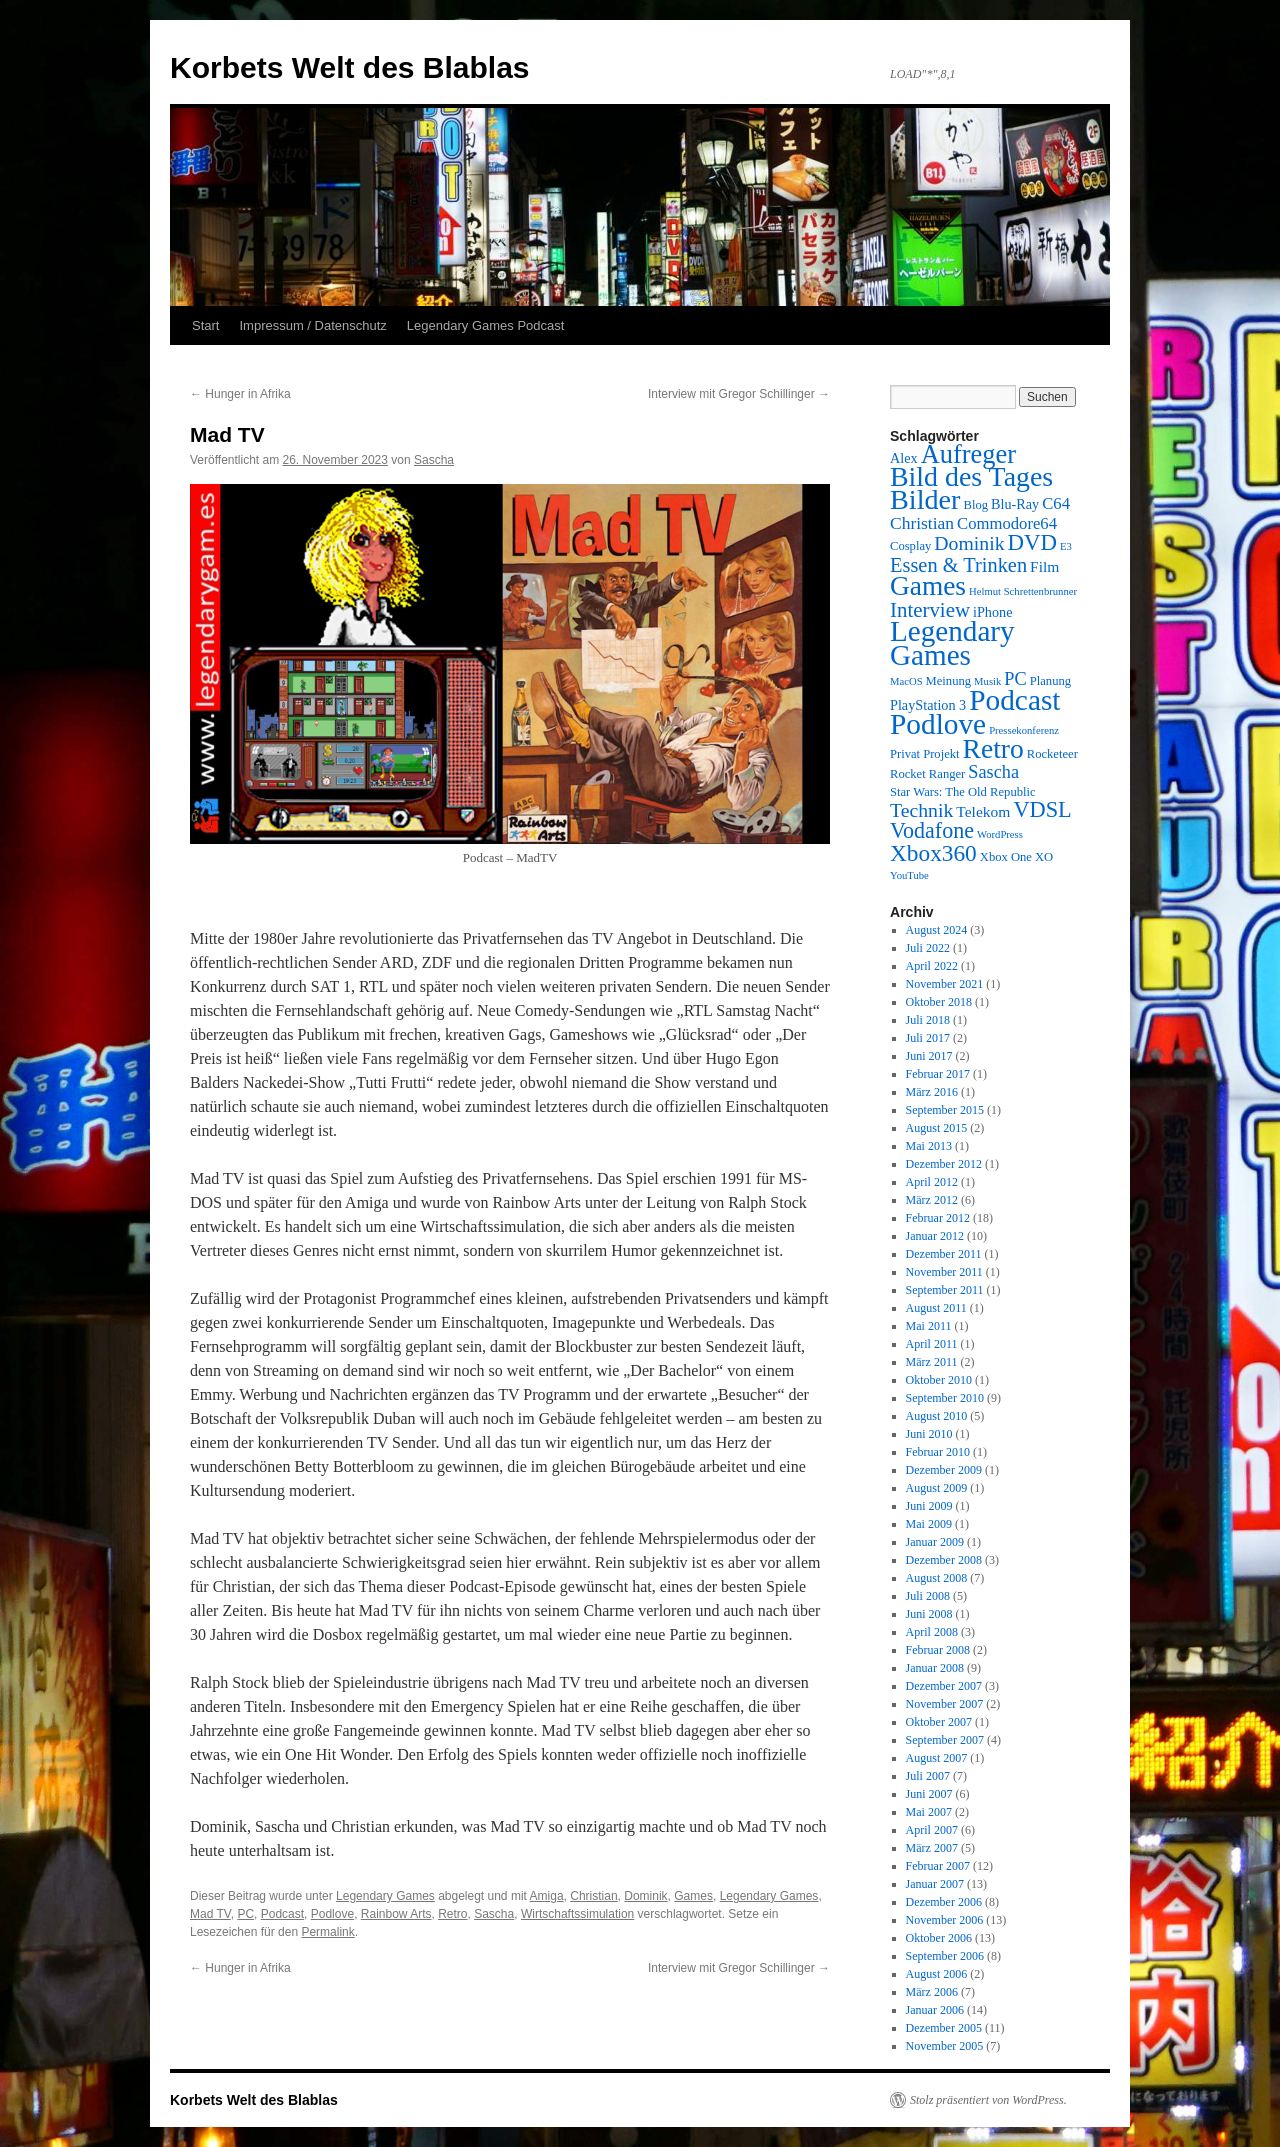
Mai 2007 (929, 1812)
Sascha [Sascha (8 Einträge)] (993, 772)
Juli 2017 (928, 1038)
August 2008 (937, 1578)
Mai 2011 (929, 1326)
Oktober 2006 (939, 1938)
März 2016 (932, 1092)
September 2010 (945, 1398)
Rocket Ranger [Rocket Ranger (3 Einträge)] (927, 774)
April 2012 (932, 1182)
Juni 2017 (929, 1056)
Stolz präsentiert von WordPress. (988, 2100)
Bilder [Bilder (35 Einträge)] (925, 499)
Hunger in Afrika (240, 394)
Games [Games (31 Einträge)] (928, 586)
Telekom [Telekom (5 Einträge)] (983, 811)
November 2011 (944, 1272)
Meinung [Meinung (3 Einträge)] (949, 681)
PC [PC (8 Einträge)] (1015, 679)
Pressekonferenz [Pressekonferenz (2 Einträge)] (1024, 730)
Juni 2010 (929, 1434)
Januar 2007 (935, 1884)
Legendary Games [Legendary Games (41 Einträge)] (952, 643)
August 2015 (937, 1128)
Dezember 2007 (944, 1686)
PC (245, 1914)
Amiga (547, 1896)
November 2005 (945, 2046)
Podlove (332, 1914)
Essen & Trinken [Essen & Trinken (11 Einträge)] (958, 565)
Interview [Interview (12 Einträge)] (930, 610)
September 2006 (945, 1956)
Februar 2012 (938, 1218)
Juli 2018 (928, 1020)
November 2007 (945, 1704)
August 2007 (937, 1758)
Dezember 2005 (944, 2028)
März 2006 (932, 1992)
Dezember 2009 (944, 1470)
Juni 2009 (929, 1506)
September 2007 (945, 1740)
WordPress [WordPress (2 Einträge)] (1000, 834)
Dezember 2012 (944, 1164)
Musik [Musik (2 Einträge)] (987, 681)
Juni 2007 (929, 1794)
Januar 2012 (935, 1236)
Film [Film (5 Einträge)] (1044, 566)
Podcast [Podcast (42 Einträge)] (1014, 700)
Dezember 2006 (944, 1902)
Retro (452, 1914)
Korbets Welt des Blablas (350, 67)
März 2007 (932, 1848)
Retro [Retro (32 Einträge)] (993, 748)
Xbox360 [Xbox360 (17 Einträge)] (933, 853)
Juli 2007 (928, 1776)
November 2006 (945, 1920)
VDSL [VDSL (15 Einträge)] (1042, 809)
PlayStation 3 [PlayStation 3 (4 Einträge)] (928, 705)
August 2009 (937, 1488)
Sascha (434, 460)
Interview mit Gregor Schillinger (739, 394)
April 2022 (932, 966)
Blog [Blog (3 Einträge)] (975, 505)
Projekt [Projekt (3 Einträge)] (941, 754)
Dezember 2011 (944, 1254)
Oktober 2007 (939, 1722)
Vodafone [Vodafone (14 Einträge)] (932, 830)
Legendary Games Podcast (486, 325)
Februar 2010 (938, 1452)
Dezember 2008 (944, 1560)
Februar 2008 (938, 1650)
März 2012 (932, 1200)
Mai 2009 (929, 1524)
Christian (593, 1896)
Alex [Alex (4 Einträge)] (904, 458)
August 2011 (936, 1308)
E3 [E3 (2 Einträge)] (1066, 546)
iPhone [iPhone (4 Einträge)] (993, 612)
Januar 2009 (935, 1542)
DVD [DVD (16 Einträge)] (1032, 542)
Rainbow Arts (396, 1914)
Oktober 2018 (939, 1002)
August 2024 (937, 930)
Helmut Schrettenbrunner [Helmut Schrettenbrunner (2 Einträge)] (1023, 591)
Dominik (645, 1896)
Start (205, 325)
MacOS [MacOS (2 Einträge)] (906, 681)
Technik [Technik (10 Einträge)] (921, 810)
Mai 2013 (929, 1146)
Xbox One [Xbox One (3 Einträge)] (1006, 857)
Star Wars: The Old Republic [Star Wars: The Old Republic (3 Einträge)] (963, 792)
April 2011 (932, 1344)
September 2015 (945, 1110)
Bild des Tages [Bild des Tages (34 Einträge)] (971, 476)
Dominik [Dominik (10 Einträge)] (969, 543)
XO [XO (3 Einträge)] (1044, 857)
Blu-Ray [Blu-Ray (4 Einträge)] (1015, 504)
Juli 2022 (928, 948)
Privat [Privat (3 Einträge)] (905, 754)
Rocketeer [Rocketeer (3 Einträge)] (1052, 754)
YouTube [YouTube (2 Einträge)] (909, 875)
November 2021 (945, 984)
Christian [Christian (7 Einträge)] (922, 523)
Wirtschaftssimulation (577, 1914)
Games (693, 1896)
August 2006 (937, 1974)
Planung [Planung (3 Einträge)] (1050, 681)
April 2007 (932, 1830)
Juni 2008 (929, 1614)
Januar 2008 (935, 1668)
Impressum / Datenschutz (312, 325)
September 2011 (945, 1290)
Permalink (327, 1932)
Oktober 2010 (939, 1380)
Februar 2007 (938, 1866)
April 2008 (932, 1632)
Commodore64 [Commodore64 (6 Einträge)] (1007, 523)
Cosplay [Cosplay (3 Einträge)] (910, 546)
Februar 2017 (938, 1074)
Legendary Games (385, 1896)
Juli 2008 (928, 1596)
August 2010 (937, 1416)
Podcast (282, 1914)
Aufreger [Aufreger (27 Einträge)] (968, 454)
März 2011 (932, 1362)
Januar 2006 (935, 2010)
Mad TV (210, 1914)
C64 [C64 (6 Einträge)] (1056, 503)
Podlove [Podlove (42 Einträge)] (938, 724)
